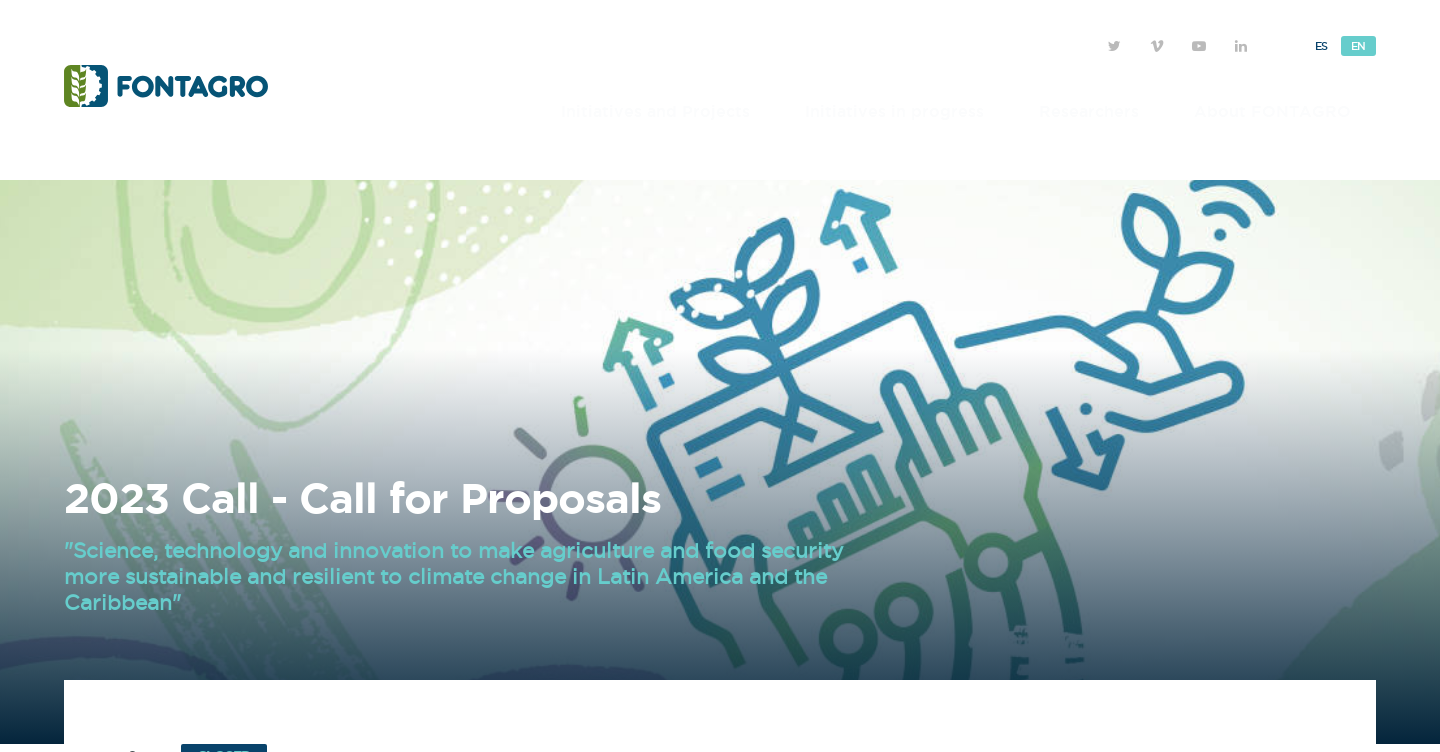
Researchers (1089, 111)
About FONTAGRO (1272, 111)
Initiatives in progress (894, 111)
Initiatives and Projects (655, 111)
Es (1321, 46)
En (1358, 46)
